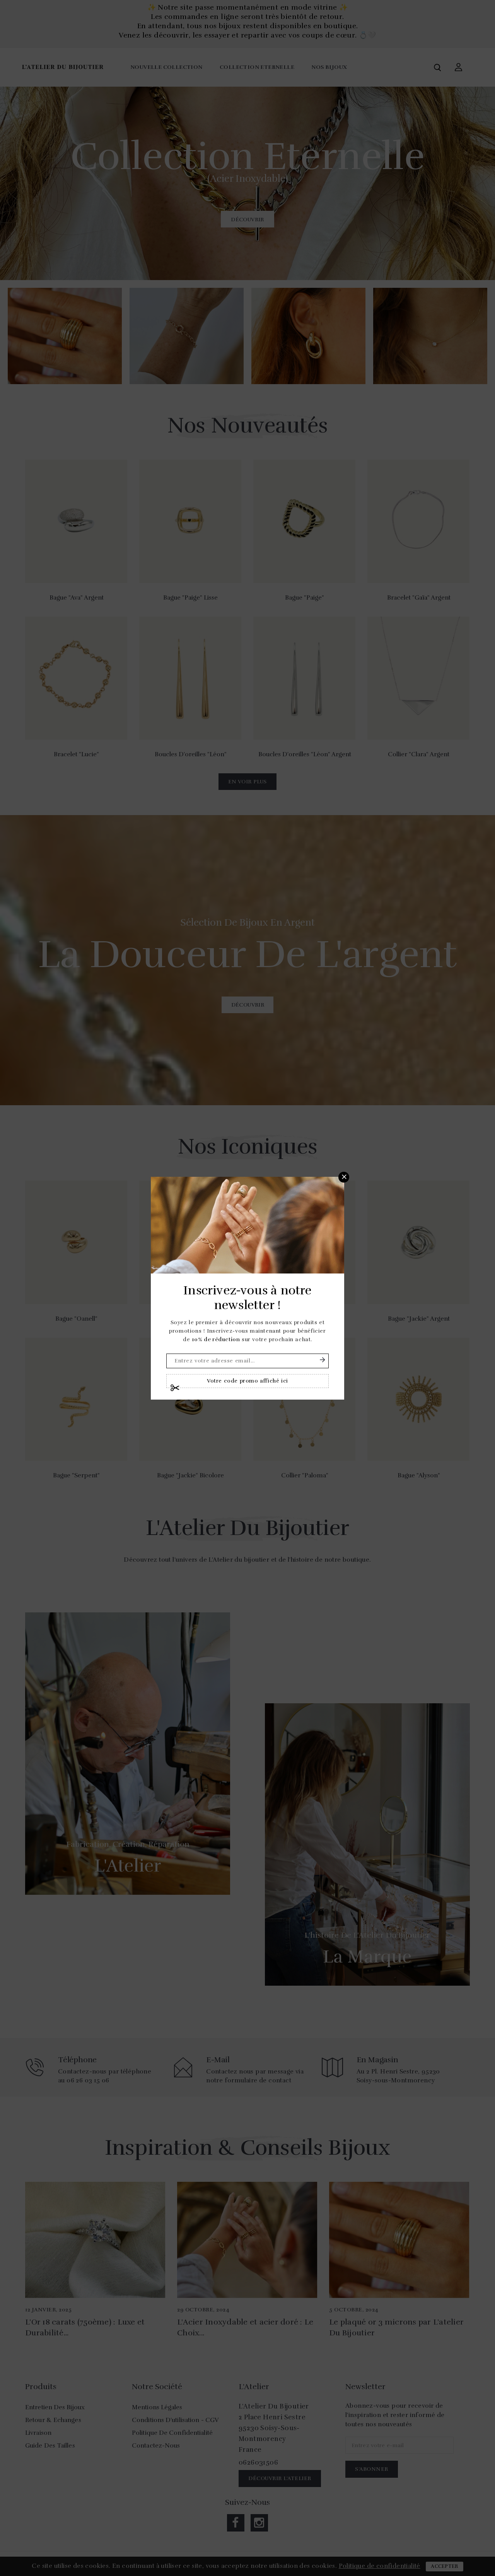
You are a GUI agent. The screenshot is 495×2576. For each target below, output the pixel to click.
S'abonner (322, 1360)
